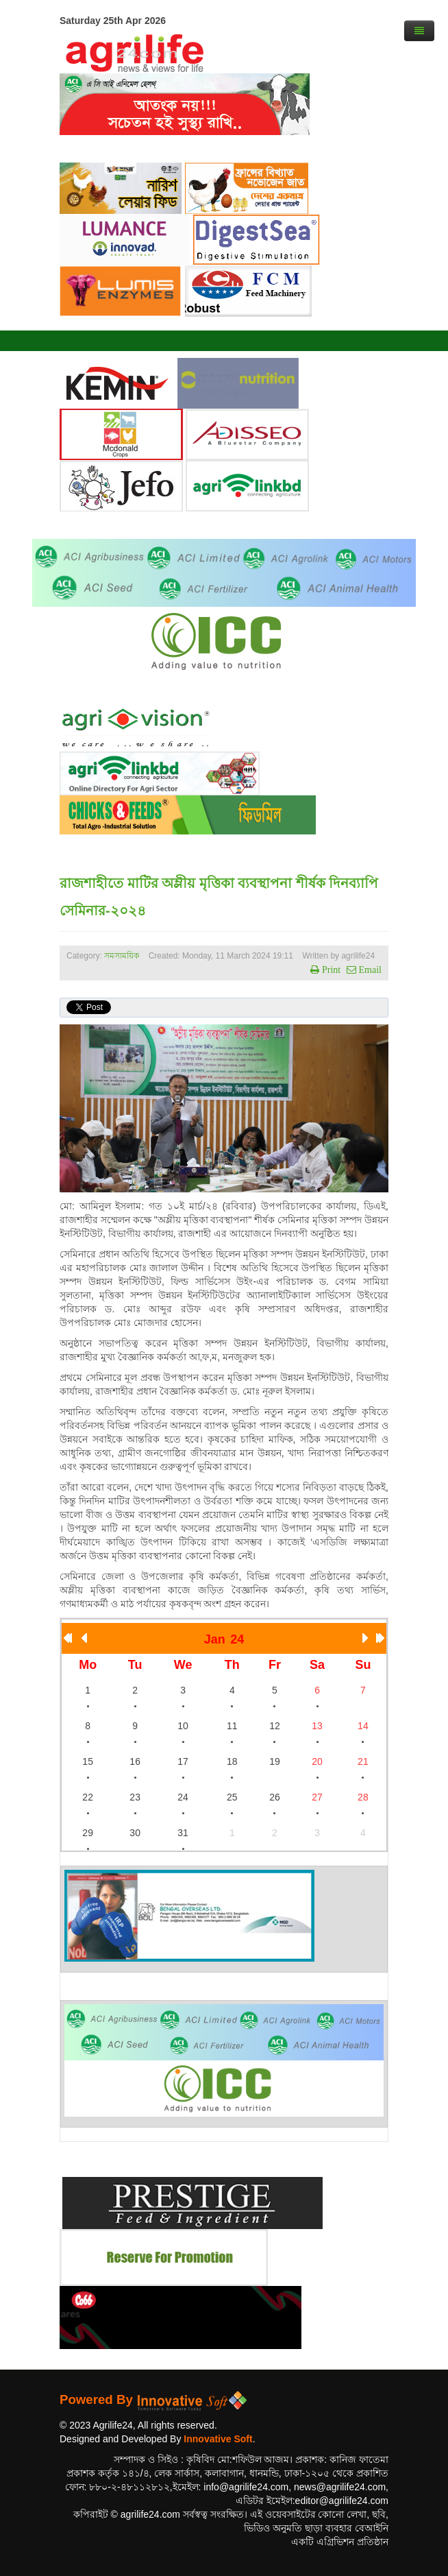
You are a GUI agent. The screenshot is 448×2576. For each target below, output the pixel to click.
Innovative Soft (218, 2438)
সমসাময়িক (121, 956)
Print (329, 969)
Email (369, 969)
